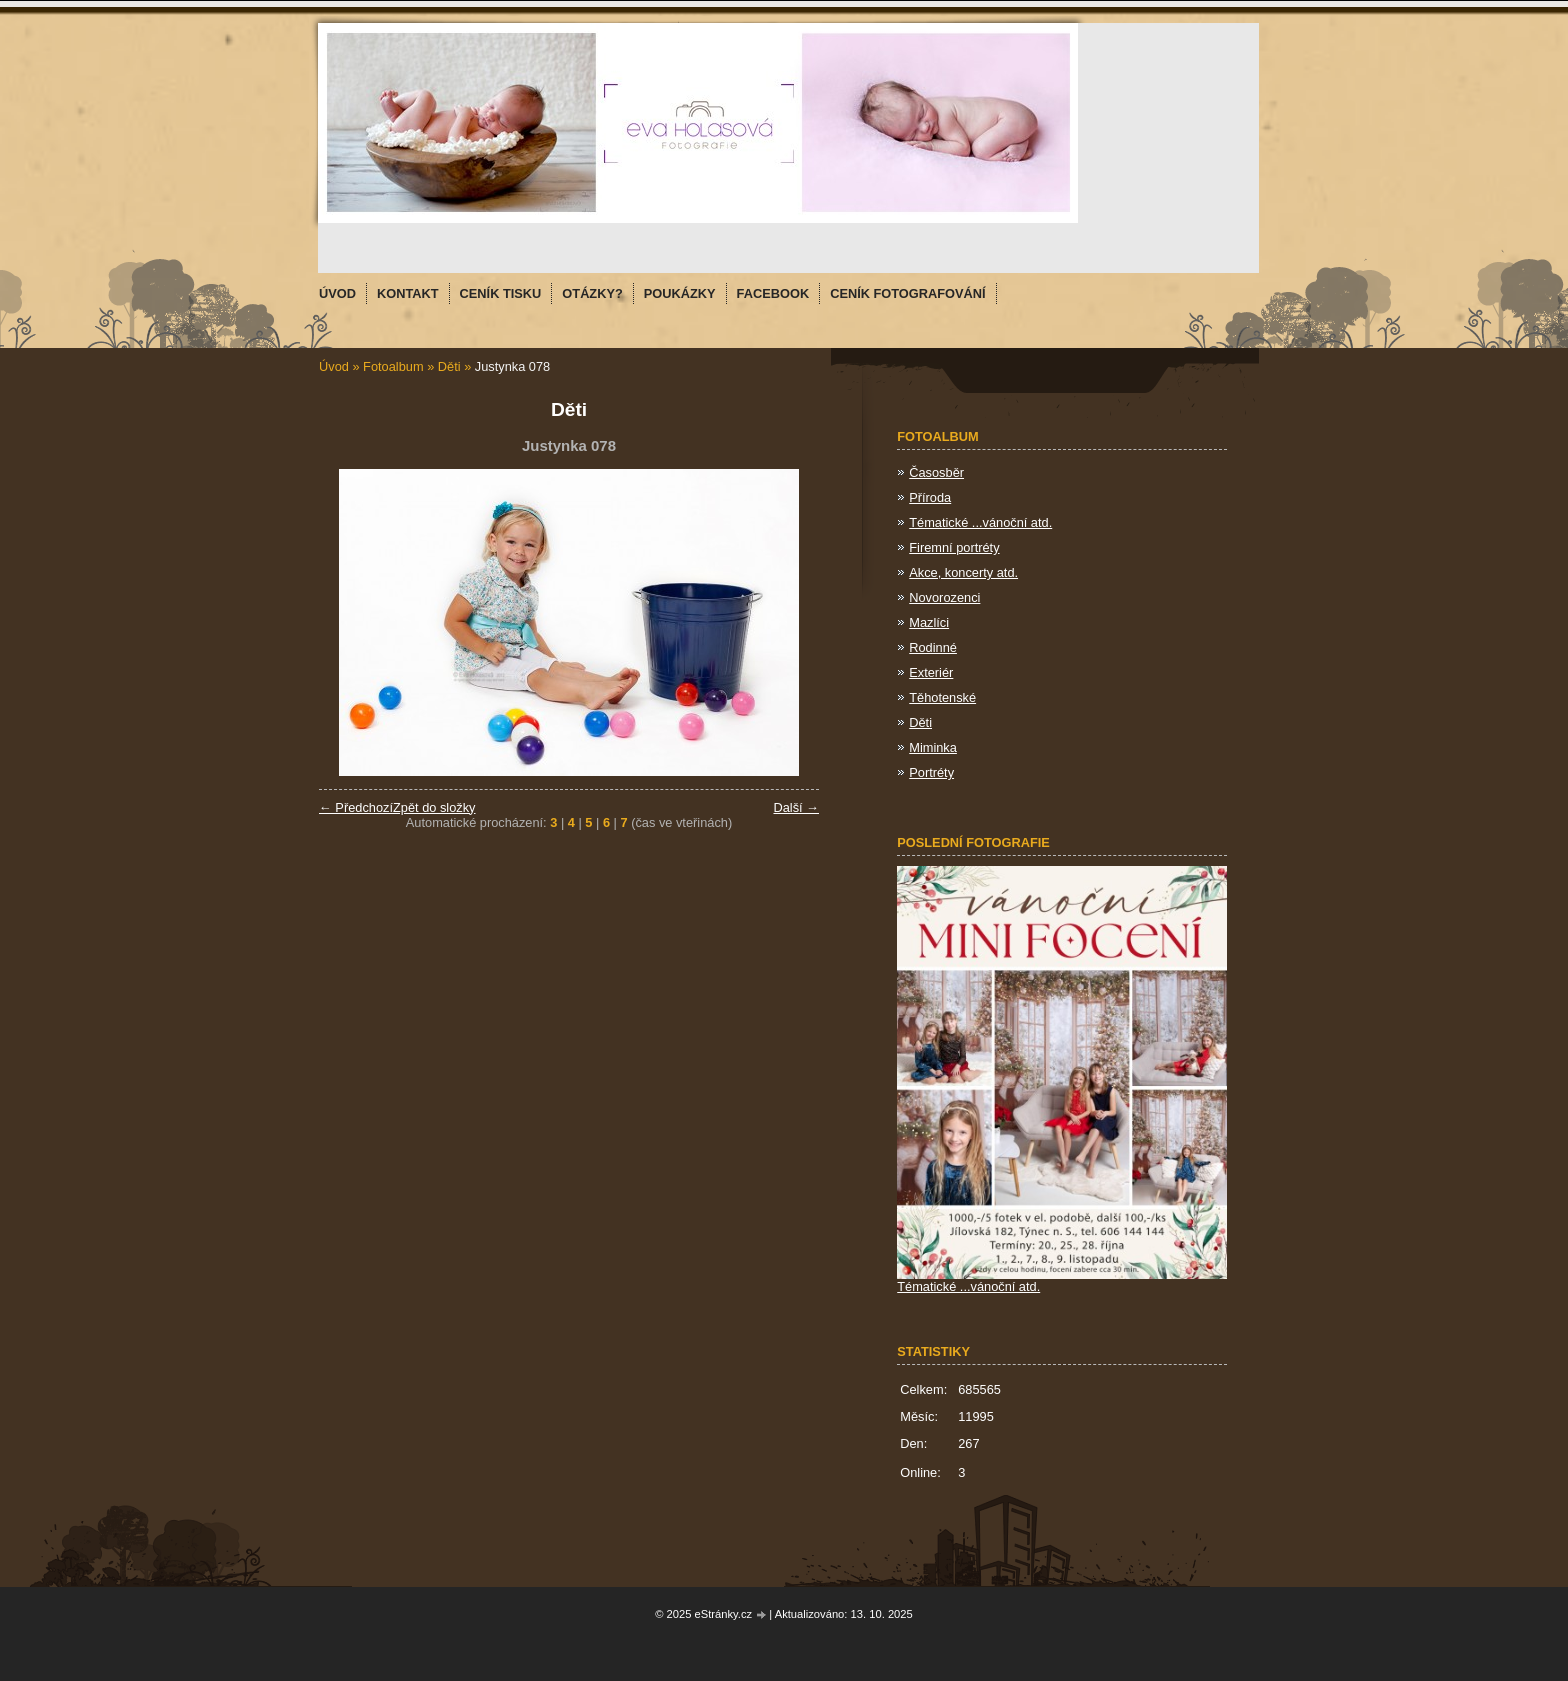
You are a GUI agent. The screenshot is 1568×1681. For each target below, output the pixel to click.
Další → (796, 807)
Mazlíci (929, 622)
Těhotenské (942, 697)
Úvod (334, 366)
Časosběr (936, 472)
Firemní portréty (954, 547)
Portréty (931, 772)
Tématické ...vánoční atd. (980, 522)
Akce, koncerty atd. (963, 572)
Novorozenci (944, 597)
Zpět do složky (434, 807)
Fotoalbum (393, 366)
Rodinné (933, 647)
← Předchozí (356, 807)
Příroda (930, 497)
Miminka (933, 747)
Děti (449, 366)
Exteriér (931, 672)
